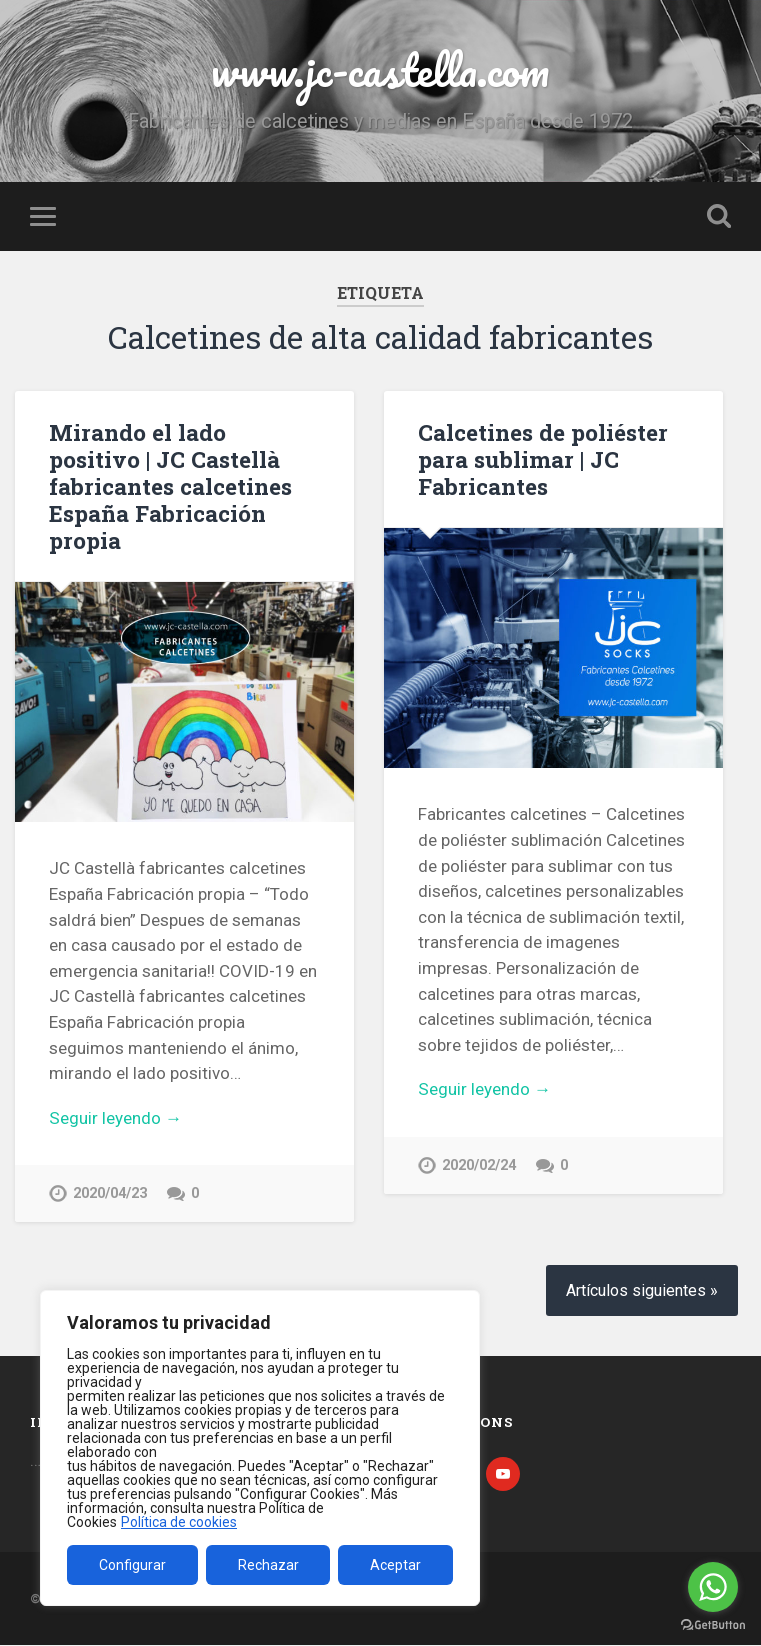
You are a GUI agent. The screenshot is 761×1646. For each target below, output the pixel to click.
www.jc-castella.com (380, 69)
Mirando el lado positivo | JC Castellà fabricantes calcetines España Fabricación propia (170, 486)
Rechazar (268, 1565)
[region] (260, 1448)
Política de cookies (179, 1522)
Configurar (132, 1565)
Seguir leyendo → (115, 1118)
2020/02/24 (479, 1165)
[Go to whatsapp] (713, 1587)
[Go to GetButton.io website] (713, 1625)
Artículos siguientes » (642, 1292)
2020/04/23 (110, 1193)
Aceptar (395, 1565)
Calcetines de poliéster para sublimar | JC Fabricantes (543, 459)
